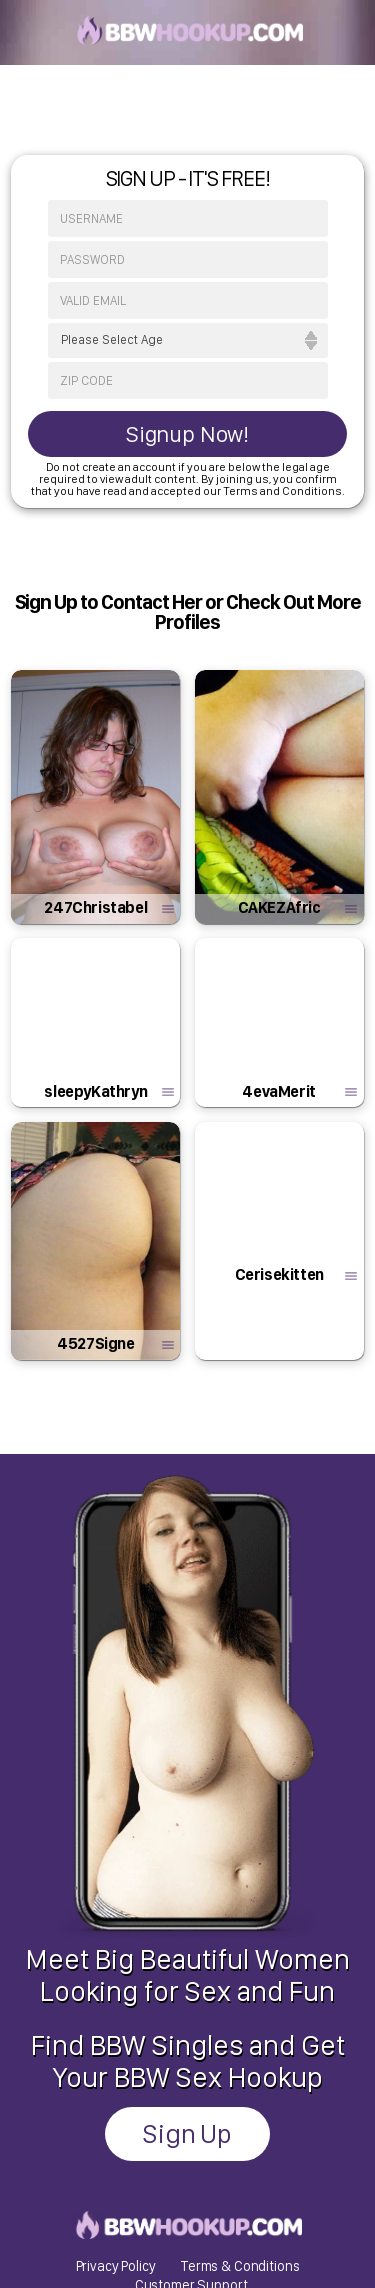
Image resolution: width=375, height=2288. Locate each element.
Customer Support (191, 2115)
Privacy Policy (116, 2096)
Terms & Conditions (239, 2096)
